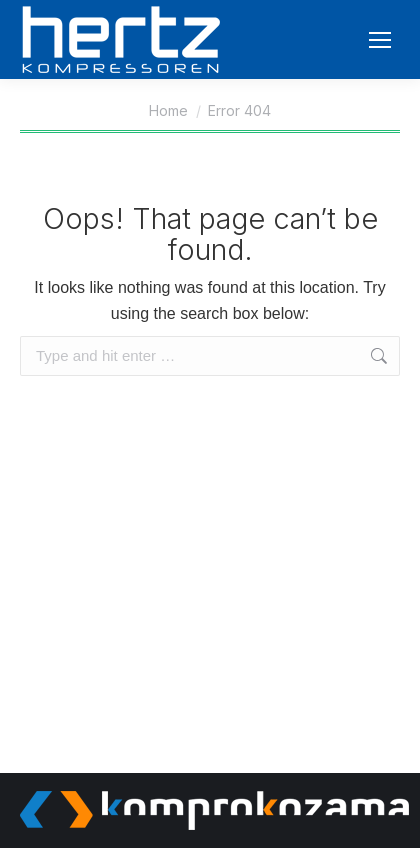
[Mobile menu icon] (380, 40)
